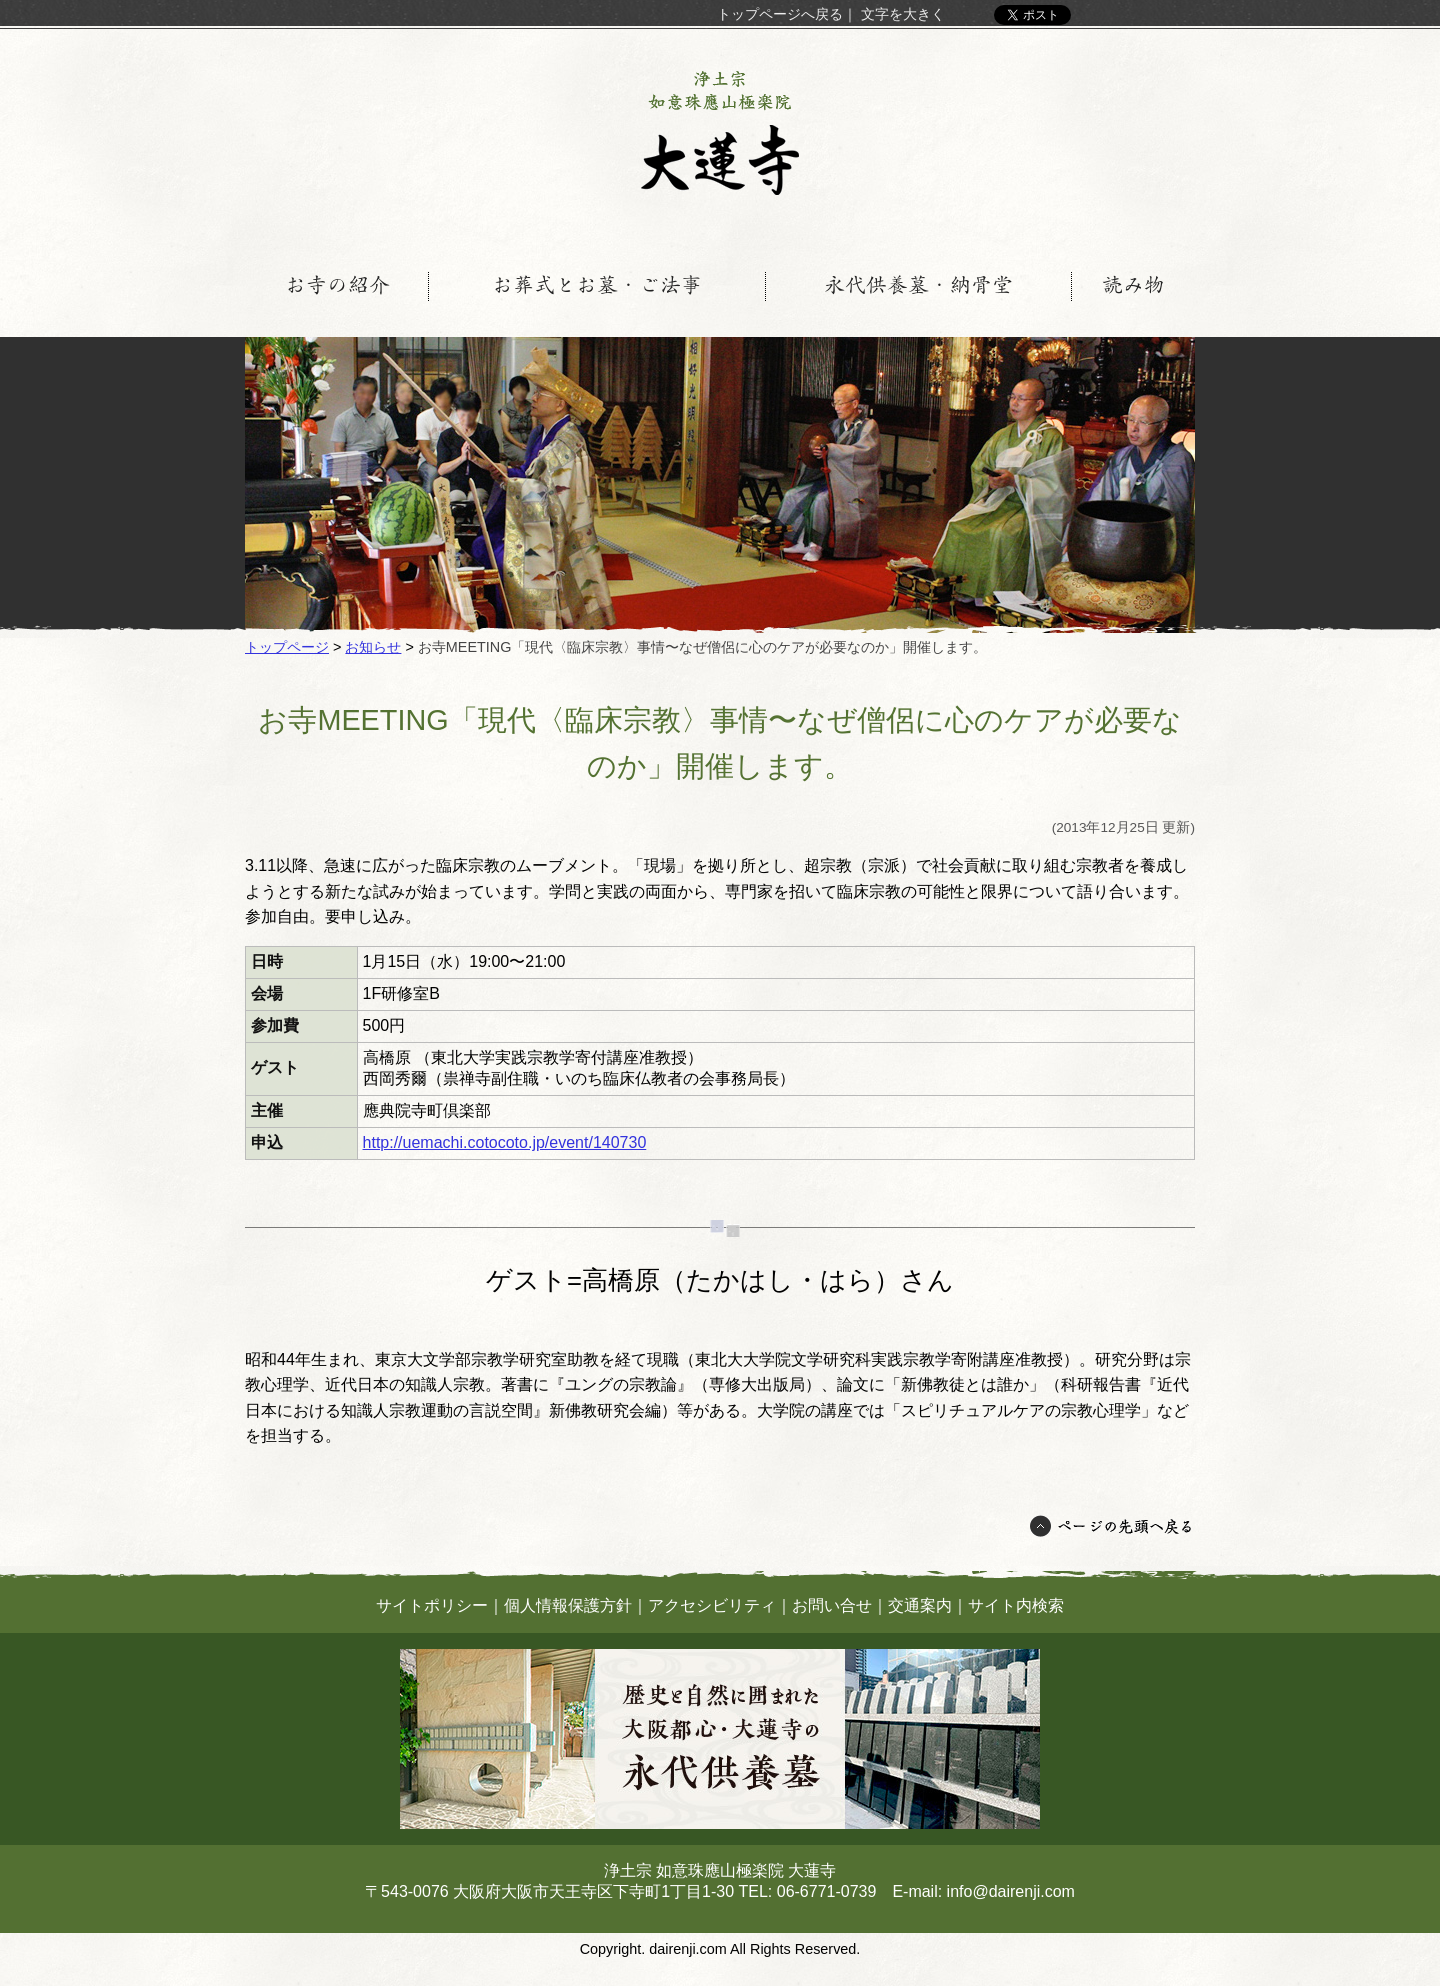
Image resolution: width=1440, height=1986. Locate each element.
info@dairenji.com (1011, 1891)
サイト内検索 (1016, 1605)
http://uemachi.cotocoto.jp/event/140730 (505, 1142)
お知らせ (373, 647)
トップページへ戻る (780, 14)
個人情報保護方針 (568, 1605)
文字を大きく (903, 14)
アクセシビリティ (712, 1605)
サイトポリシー (432, 1605)
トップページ (287, 647)
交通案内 (920, 1605)
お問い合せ (832, 1605)
